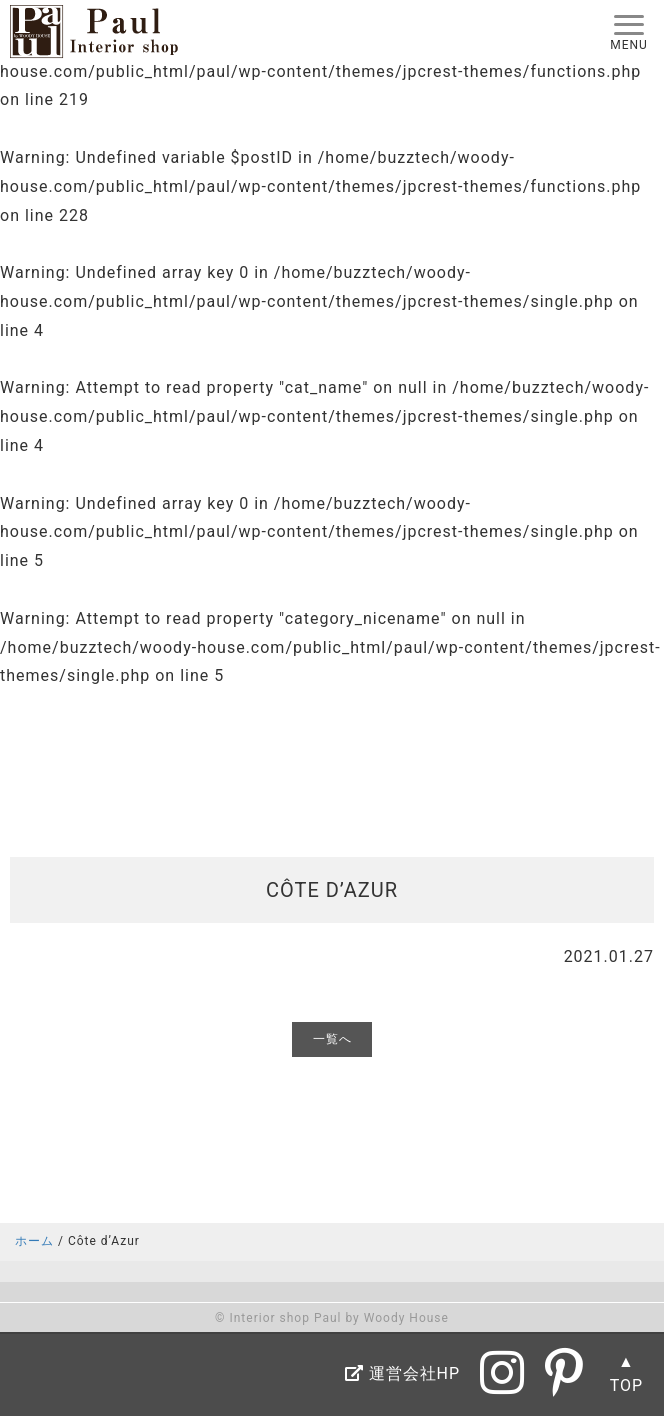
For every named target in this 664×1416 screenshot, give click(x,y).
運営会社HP (402, 1373)
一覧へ (332, 1039)
